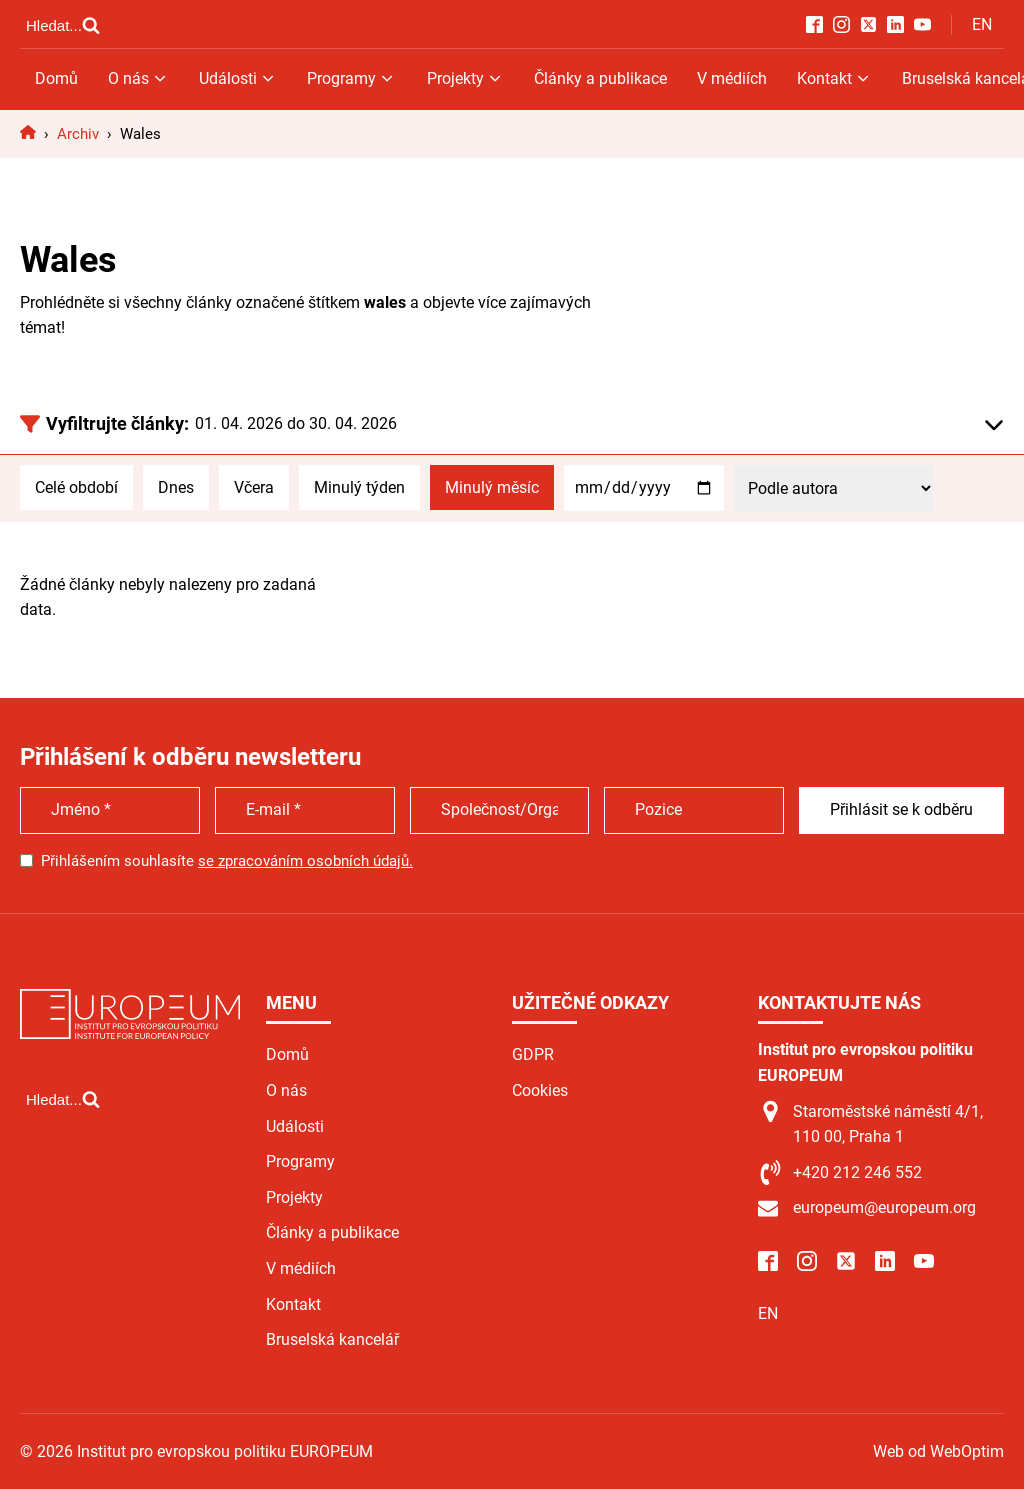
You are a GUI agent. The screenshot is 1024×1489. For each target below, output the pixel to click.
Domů (56, 78)
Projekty (465, 78)
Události (238, 78)
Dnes (176, 487)
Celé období (76, 487)
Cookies (540, 1090)
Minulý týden (359, 487)
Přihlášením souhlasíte (227, 861)
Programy (351, 78)
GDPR (533, 1054)
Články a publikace (600, 78)
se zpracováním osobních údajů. (305, 861)
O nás (138, 78)
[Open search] (63, 25)
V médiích (732, 78)
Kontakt (834, 78)
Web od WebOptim (938, 1451)
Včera (254, 487)
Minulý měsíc (492, 487)
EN (982, 24)
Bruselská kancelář (332, 1339)
